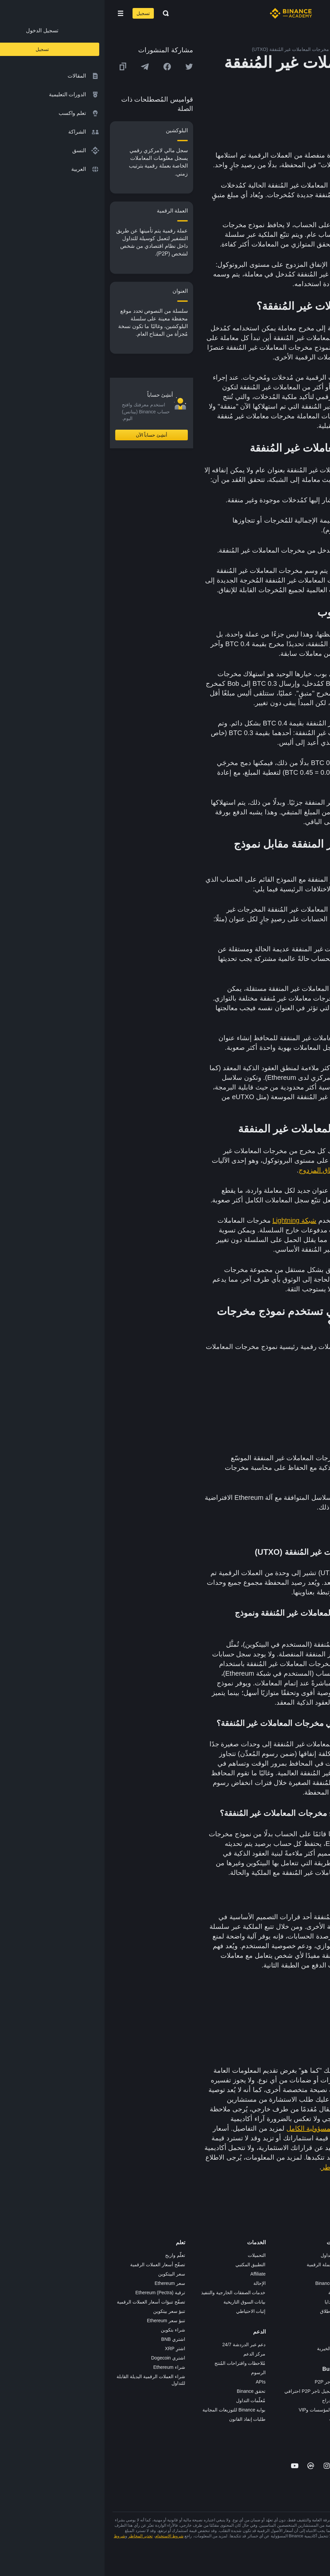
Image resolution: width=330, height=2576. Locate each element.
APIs (156, 2381)
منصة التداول (228, 2255)
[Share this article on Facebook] (63, 67)
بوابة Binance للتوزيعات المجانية (129, 2409)
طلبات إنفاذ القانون (143, 2419)
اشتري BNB (69, 2339)
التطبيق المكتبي (146, 2264)
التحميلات (152, 2255)
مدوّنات (315, 2339)
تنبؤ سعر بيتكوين (65, 2311)
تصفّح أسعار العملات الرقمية (53, 2264)
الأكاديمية (232, 2292)
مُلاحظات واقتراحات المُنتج (135, 2363)
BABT (235, 2330)
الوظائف (314, 2264)
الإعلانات (314, 2274)
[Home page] (186, 13)
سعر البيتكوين (67, 2274)
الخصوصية (312, 2320)
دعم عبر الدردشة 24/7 (139, 2344)
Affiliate (153, 2274)
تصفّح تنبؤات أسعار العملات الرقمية (46, 2302)
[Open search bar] (59, 13)
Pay (237, 2274)
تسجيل (38, 13)
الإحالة (155, 2283)
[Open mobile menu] (16, 13)
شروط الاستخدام (65, 2536)
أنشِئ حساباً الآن (47, 435)
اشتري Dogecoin (64, 2358)
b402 (236, 2428)
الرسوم (154, 2372)
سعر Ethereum (65, 2283)
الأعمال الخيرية (226, 2348)
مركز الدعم (150, 2354)
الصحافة (314, 2292)
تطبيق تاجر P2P (225, 2381)
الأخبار (316, 2283)
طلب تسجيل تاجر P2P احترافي (210, 2391)
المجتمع (314, 2348)
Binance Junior (226, 2283)
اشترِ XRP (70, 2348)
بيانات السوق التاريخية (140, 2302)
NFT (236, 2320)
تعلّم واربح (71, 2255)
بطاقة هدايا (230, 2302)
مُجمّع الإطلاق (228, 2311)
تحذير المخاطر (308, 2358)
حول (317, 2255)
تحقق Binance (146, 2391)
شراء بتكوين (68, 2330)
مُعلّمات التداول (146, 2400)
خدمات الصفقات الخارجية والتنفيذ (129, 2292)
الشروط (314, 2311)
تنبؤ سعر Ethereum (61, 2320)
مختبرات (233, 2419)
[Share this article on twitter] (85, 67)
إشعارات (313, 2367)
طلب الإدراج (229, 2400)
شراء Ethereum (65, 2367)
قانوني (315, 2302)
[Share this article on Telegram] (40, 67)
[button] (16, 13)
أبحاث (235, 2339)
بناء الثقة (313, 2330)
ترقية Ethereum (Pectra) (55, 2292)
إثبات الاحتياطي (146, 2311)
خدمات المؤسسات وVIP (217, 2409)
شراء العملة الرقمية (221, 2264)
